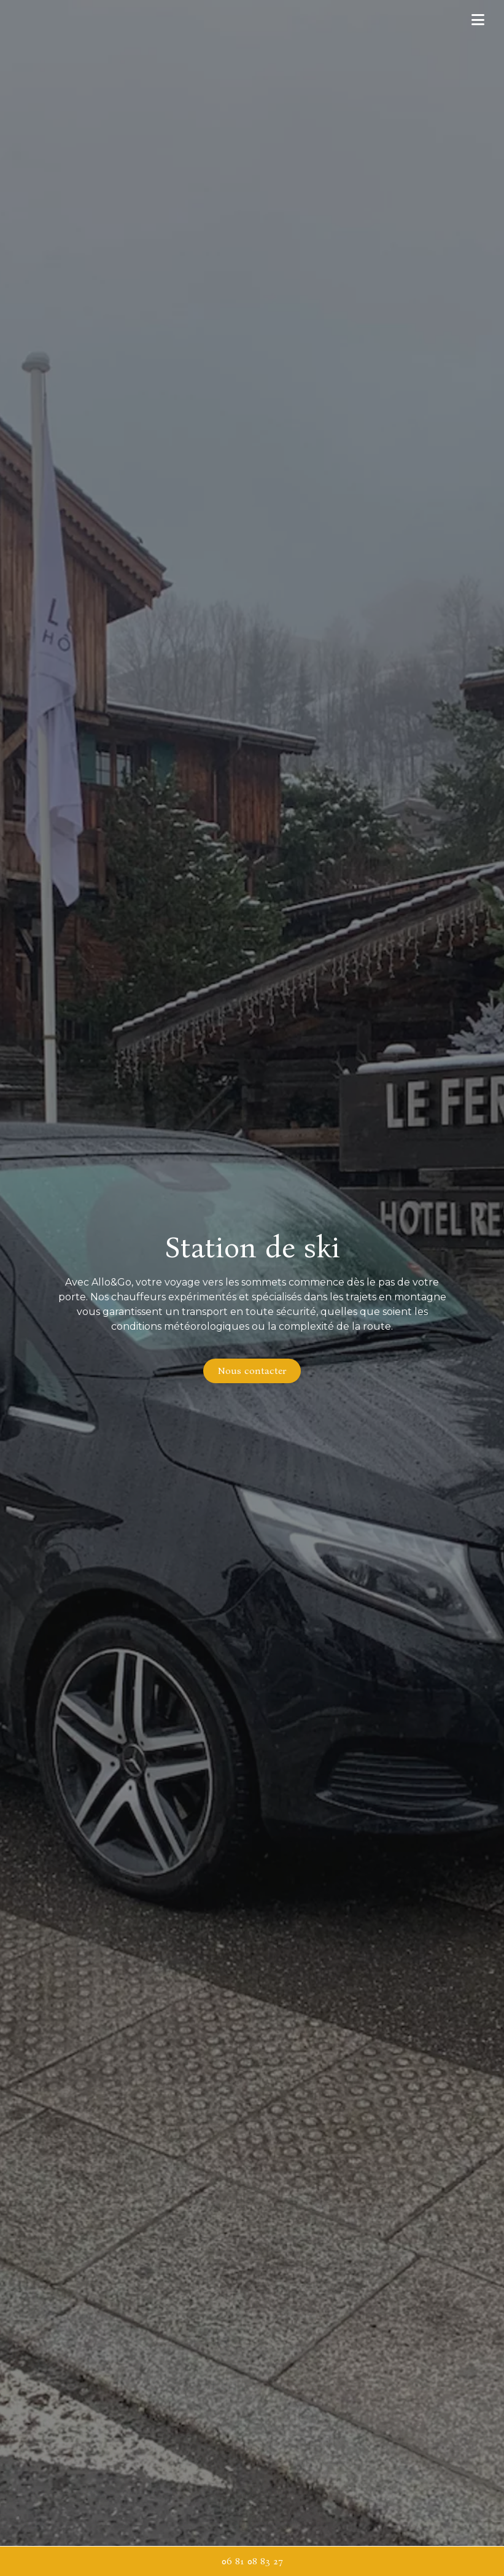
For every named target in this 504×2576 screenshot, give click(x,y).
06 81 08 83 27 (252, 2561)
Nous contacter (252, 1370)
